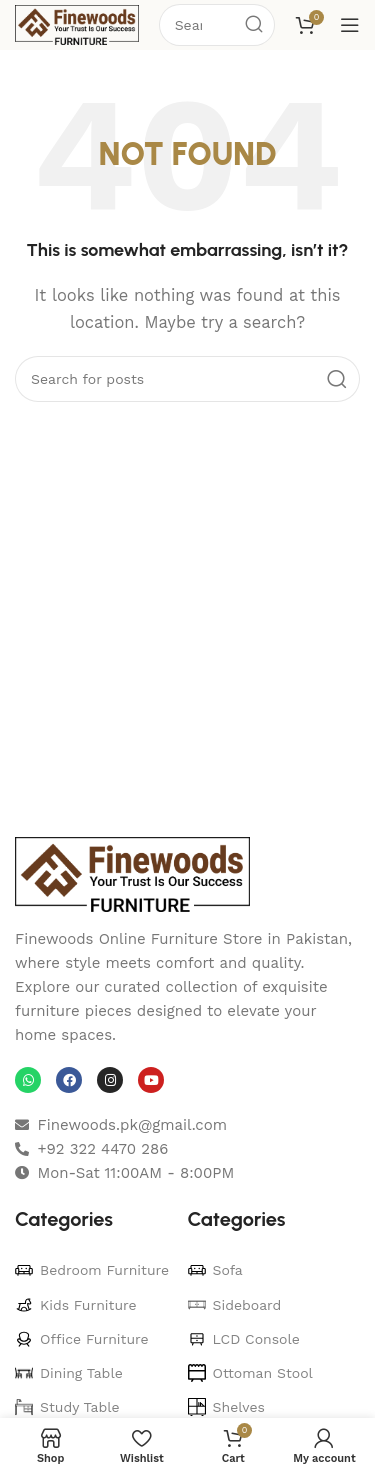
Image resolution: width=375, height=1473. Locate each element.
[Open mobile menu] (350, 25)
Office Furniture (82, 1339)
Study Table (67, 1407)
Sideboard (235, 1305)
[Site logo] (77, 24)
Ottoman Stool (250, 1373)
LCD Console (244, 1339)
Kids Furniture (76, 1305)
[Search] (187, 379)
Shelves (226, 1407)
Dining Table (69, 1373)
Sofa (215, 1270)
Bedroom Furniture (92, 1270)
